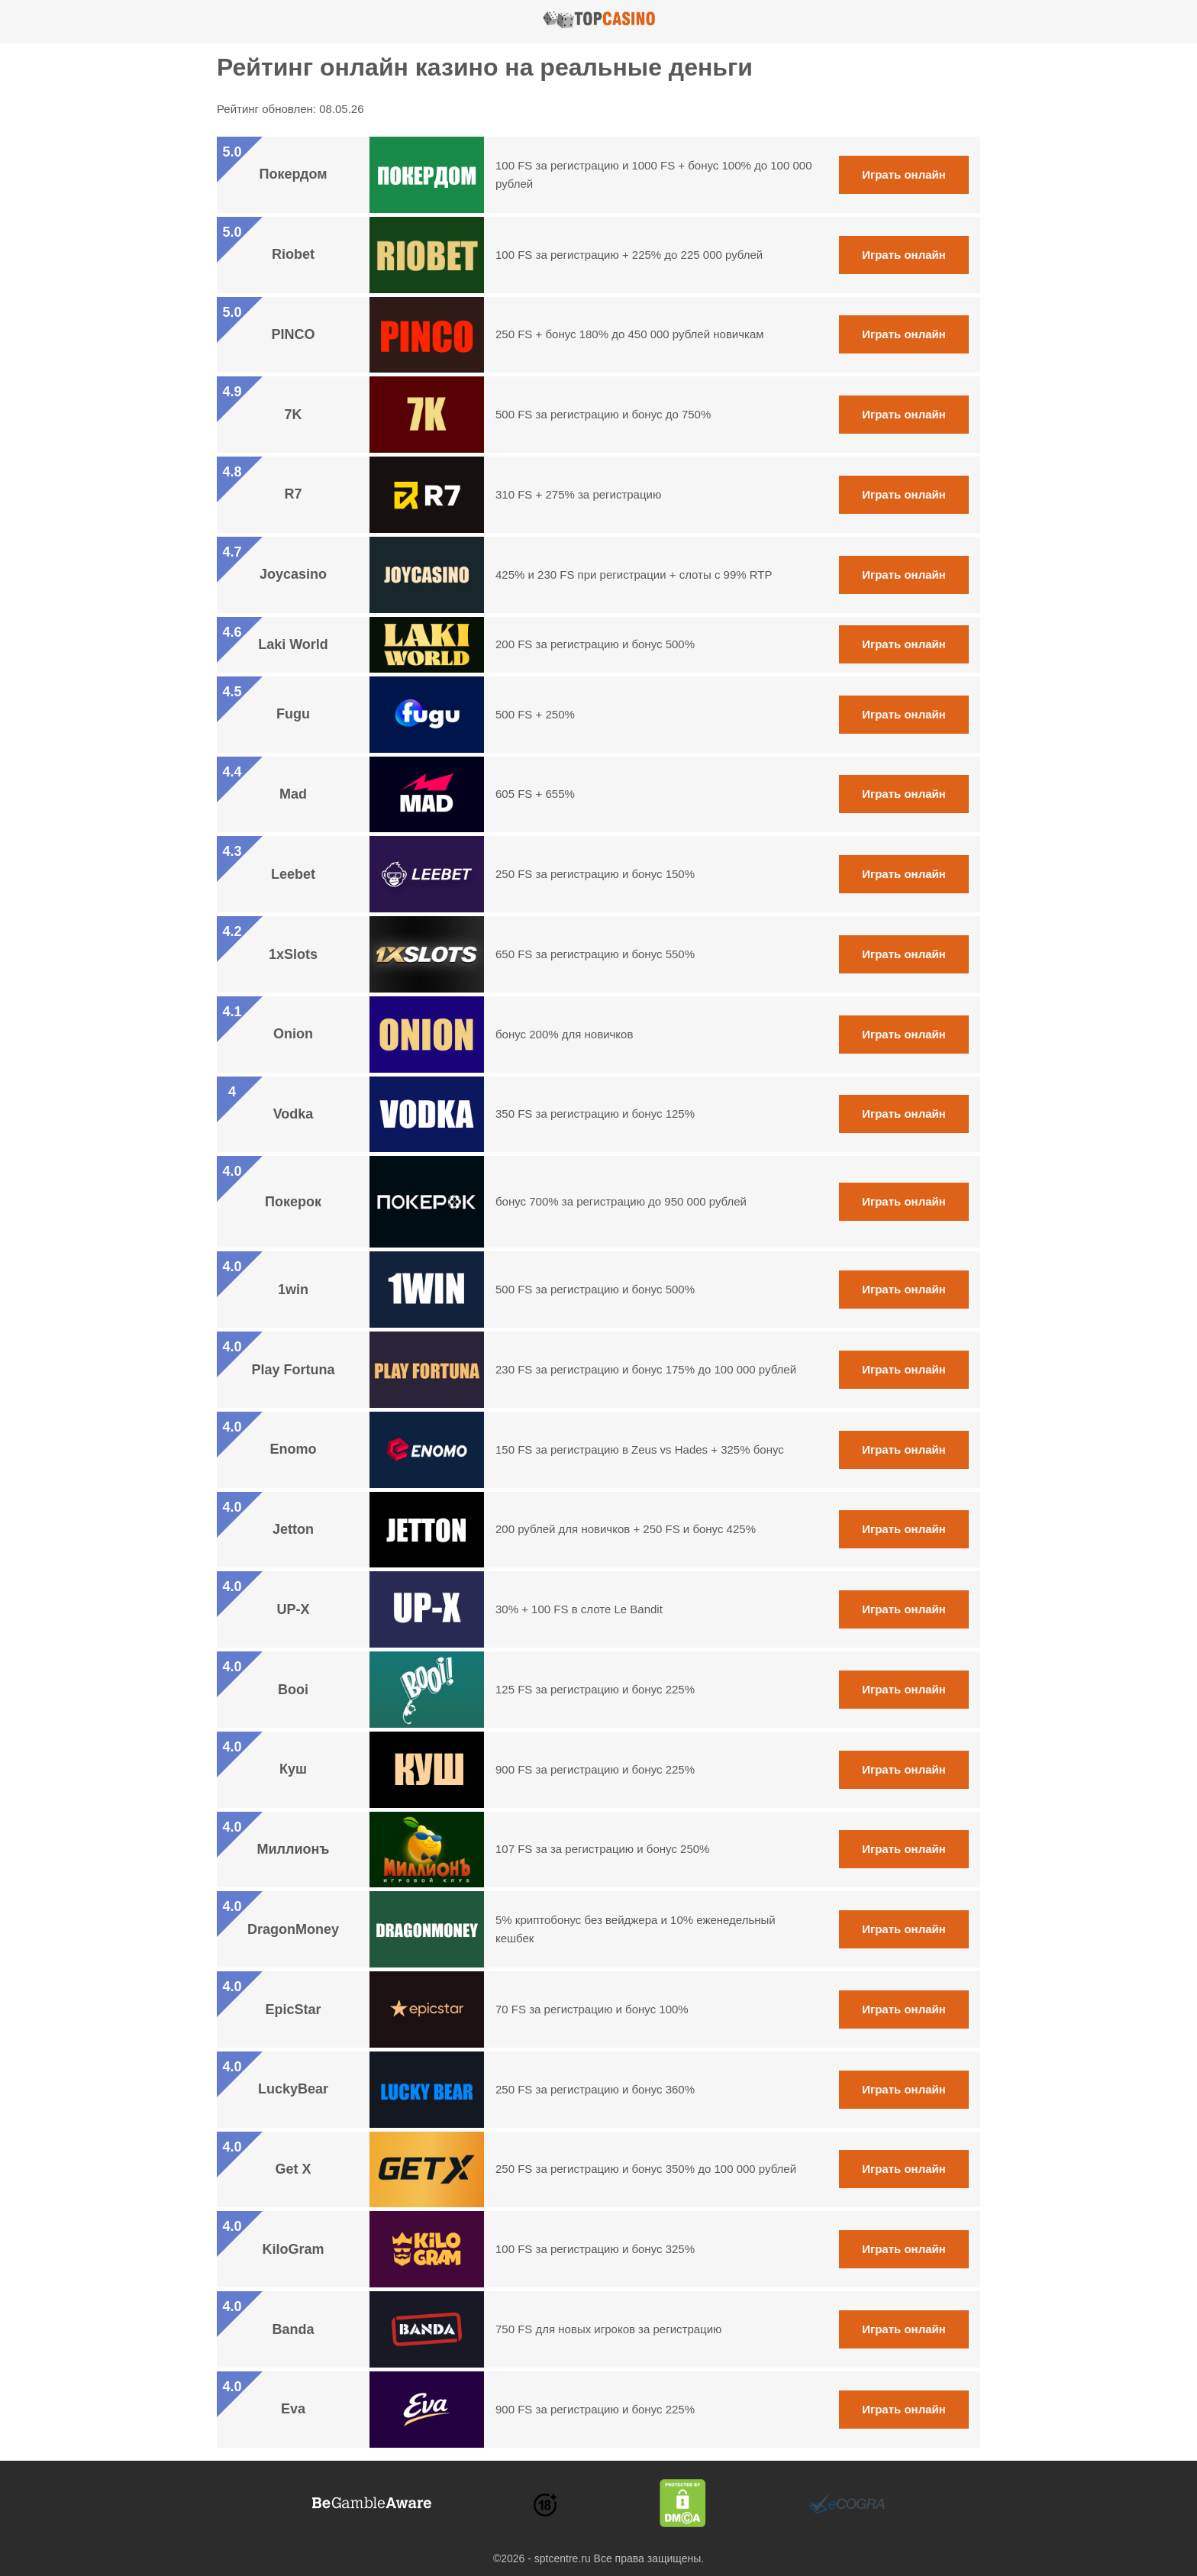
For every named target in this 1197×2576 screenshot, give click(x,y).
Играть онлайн (904, 174)
